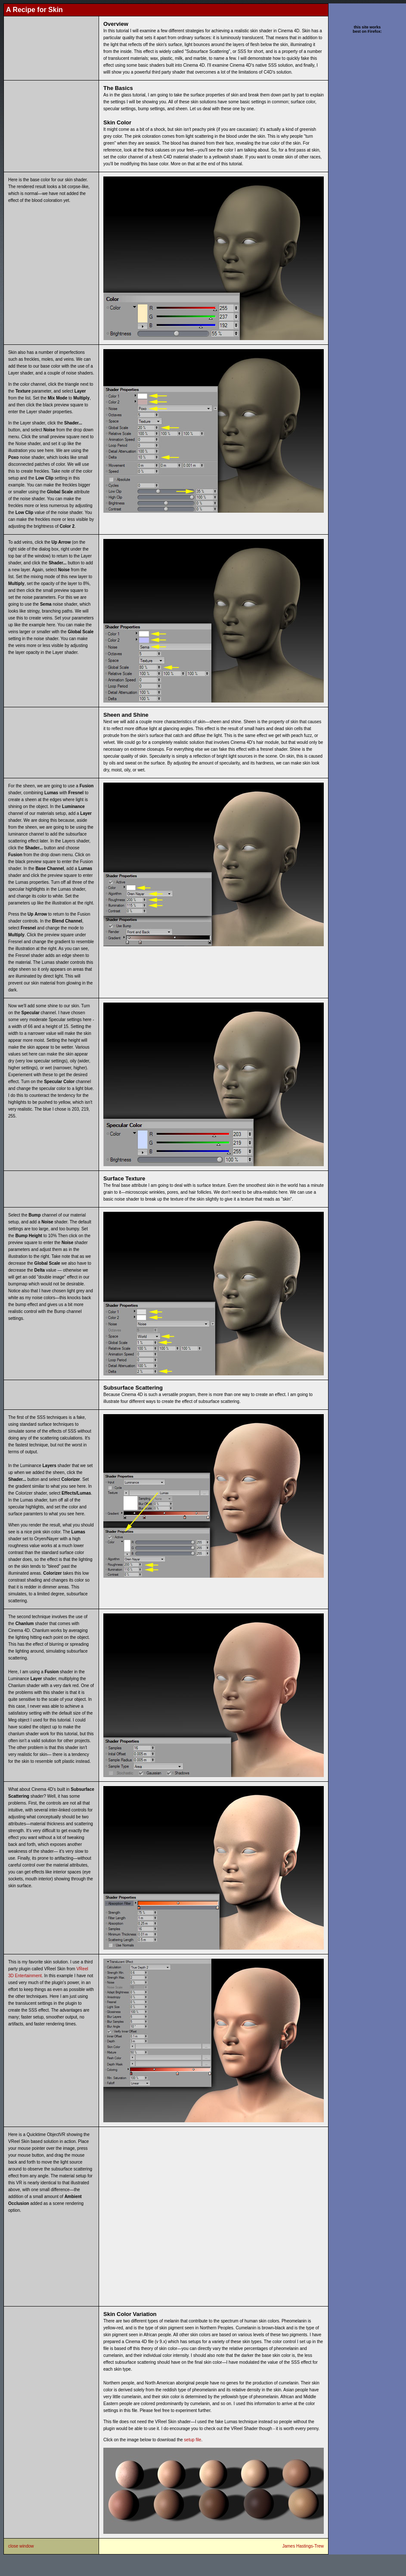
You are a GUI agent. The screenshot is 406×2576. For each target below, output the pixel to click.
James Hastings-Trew (303, 2546)
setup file (192, 2439)
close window (21, 2546)
